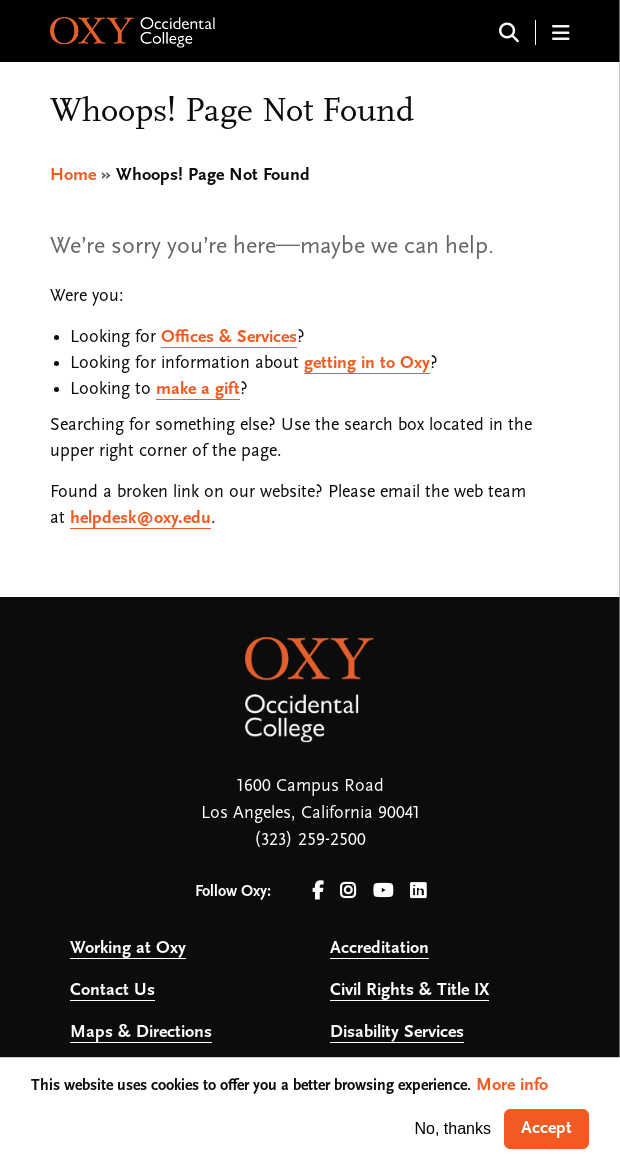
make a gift (198, 389)
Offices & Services (229, 337)
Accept (546, 1128)
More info (512, 1085)
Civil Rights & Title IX (409, 990)
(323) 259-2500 (310, 840)
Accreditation (379, 948)
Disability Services (397, 1032)
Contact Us (112, 990)
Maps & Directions (141, 1032)
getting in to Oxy (367, 363)
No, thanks (453, 1128)
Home (73, 175)
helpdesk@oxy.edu (140, 518)
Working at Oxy (128, 948)
